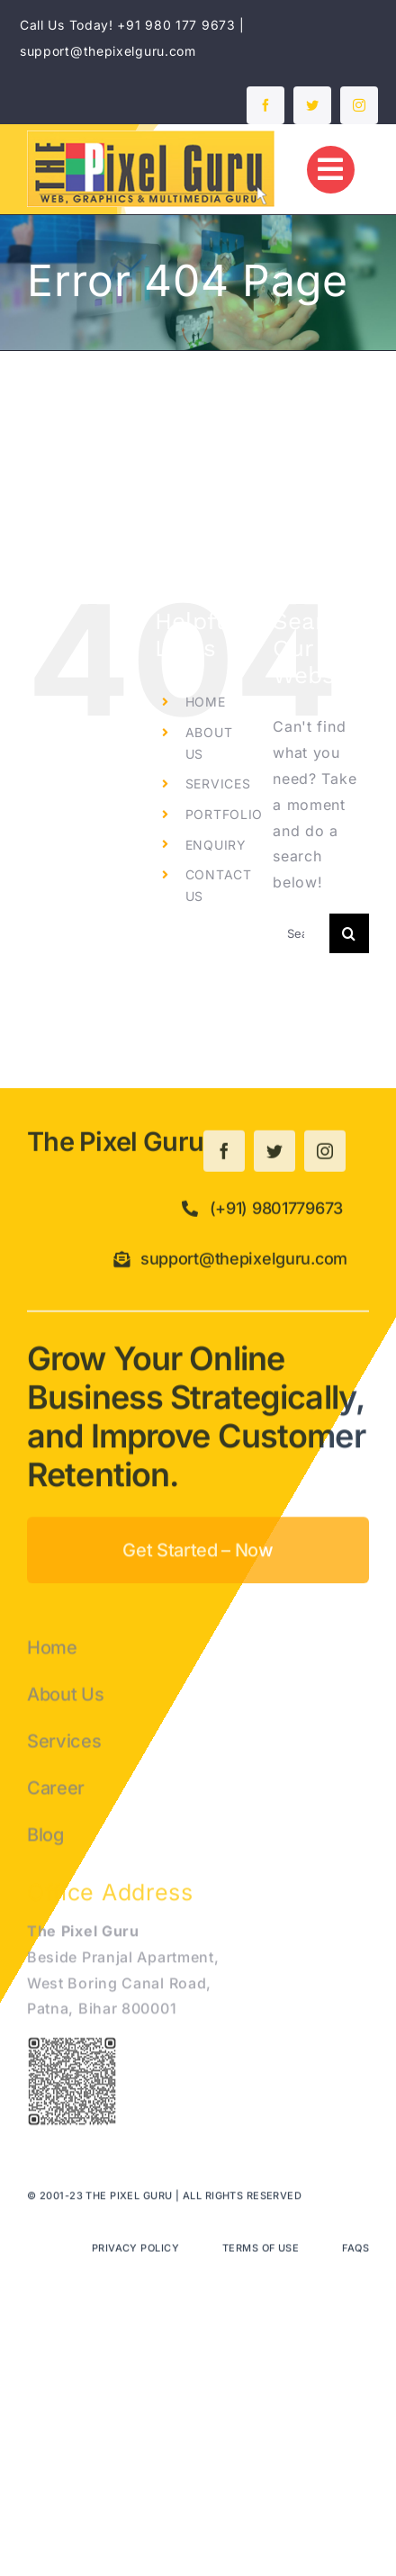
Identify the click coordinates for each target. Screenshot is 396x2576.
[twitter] (312, 105)
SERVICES (218, 783)
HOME (205, 701)
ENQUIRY (216, 844)
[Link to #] (331, 170)
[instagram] (359, 105)
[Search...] (301, 933)
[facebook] (265, 105)
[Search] (349, 933)
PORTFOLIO (224, 814)
